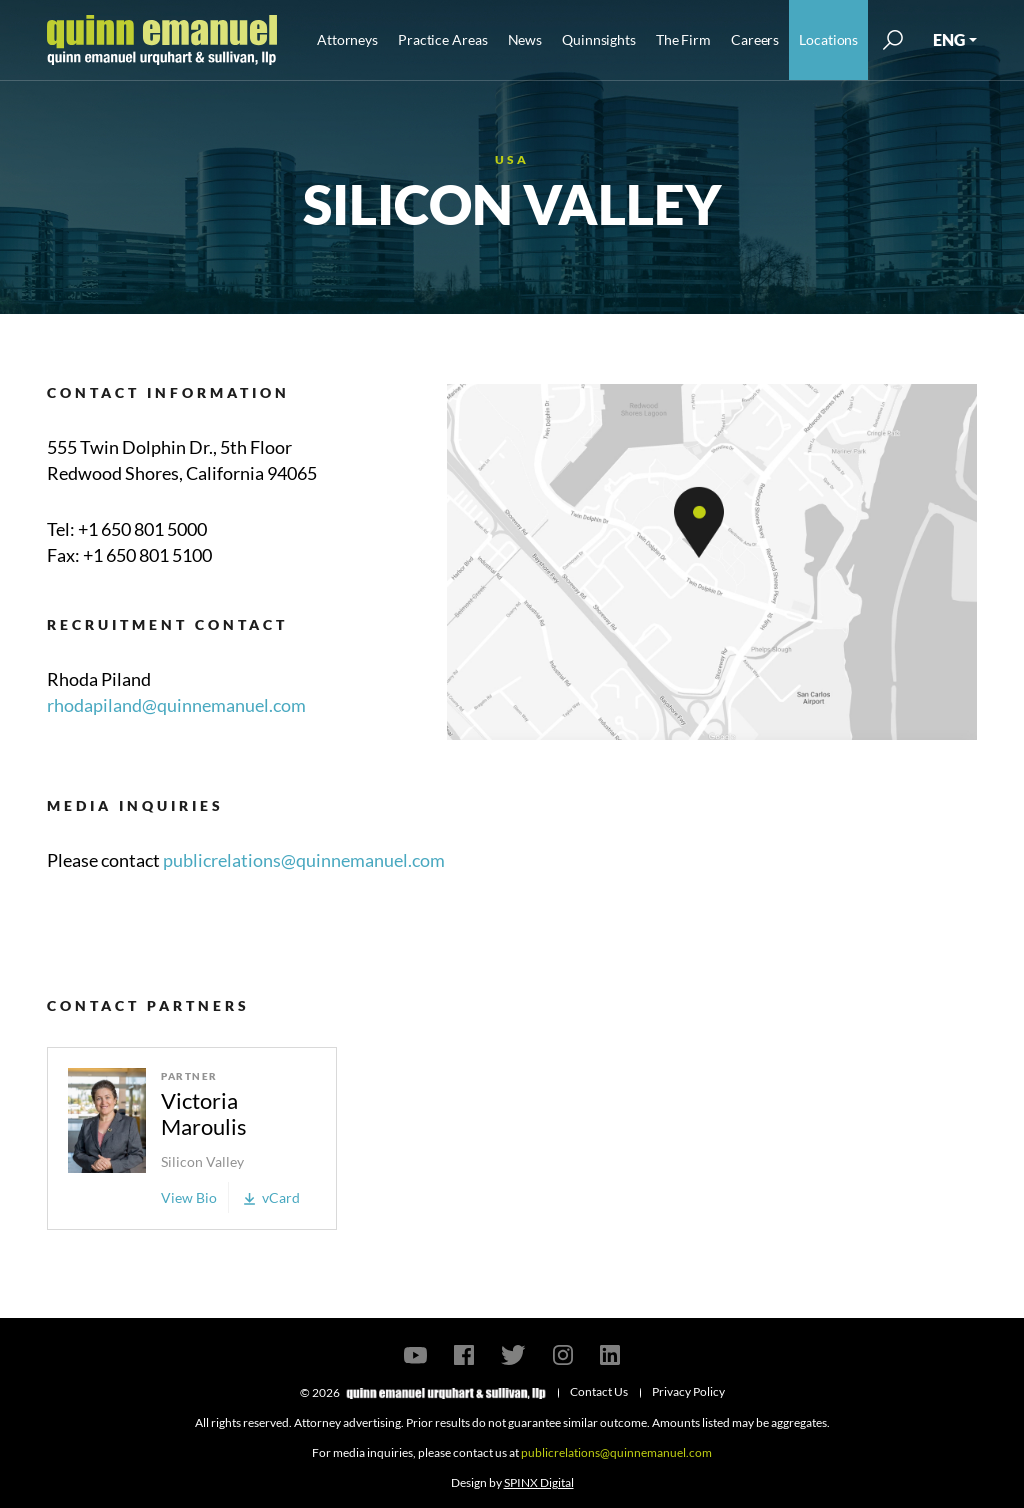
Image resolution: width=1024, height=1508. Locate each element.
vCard (272, 1197)
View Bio (189, 1197)
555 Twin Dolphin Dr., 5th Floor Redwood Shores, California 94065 (182, 460)
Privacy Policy (688, 1391)
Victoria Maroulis (204, 1113)
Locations (828, 39)
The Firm (683, 39)
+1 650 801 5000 (142, 529)
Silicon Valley (202, 1161)
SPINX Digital (539, 1482)
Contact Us (599, 1391)
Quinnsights (599, 39)
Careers (755, 39)
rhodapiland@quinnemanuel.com (176, 705)
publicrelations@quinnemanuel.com (304, 860)
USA (512, 159)
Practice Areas (442, 39)
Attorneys (347, 39)
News (525, 39)
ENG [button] (949, 39)
